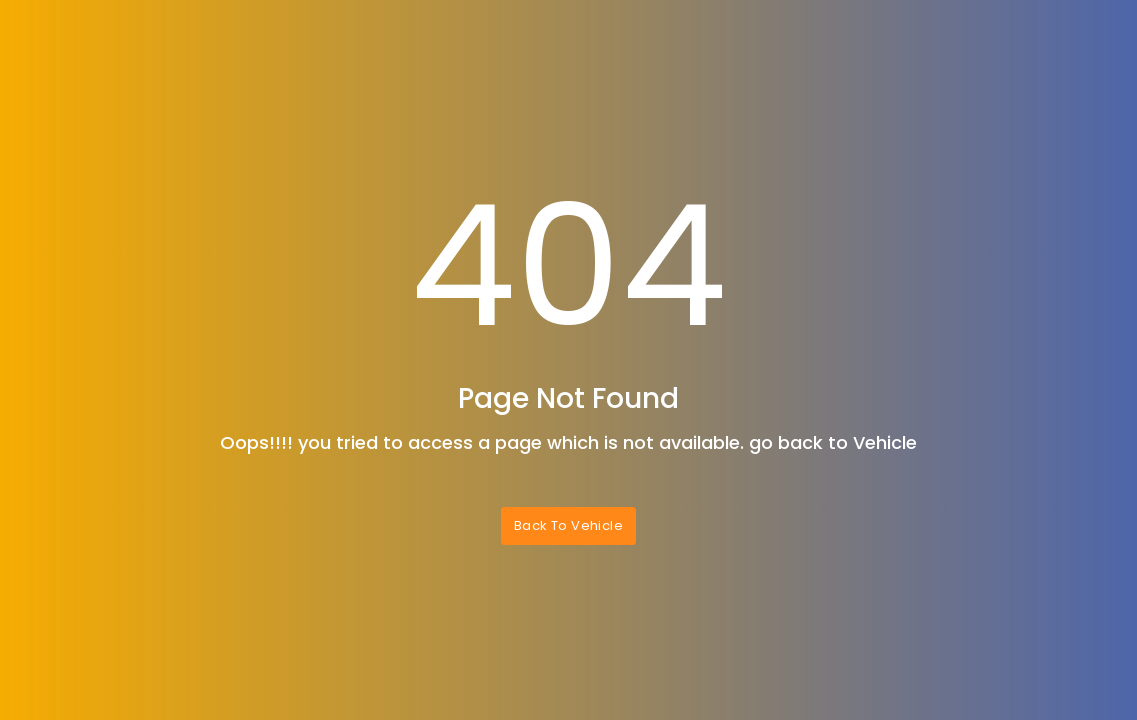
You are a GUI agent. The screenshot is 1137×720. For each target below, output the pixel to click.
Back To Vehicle (568, 525)
